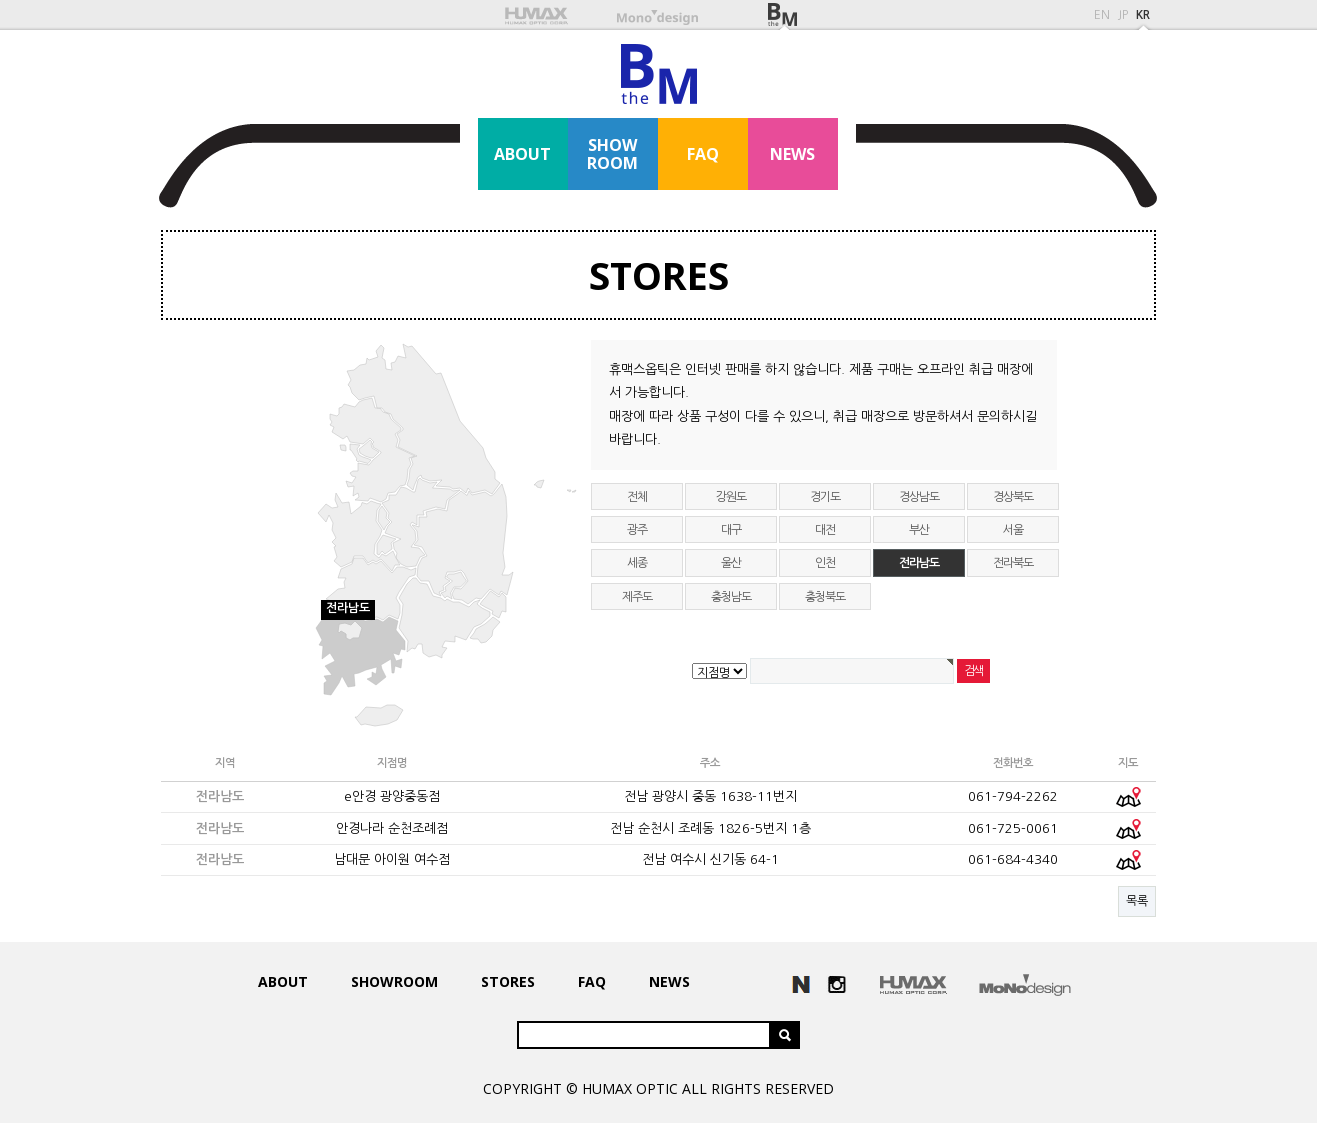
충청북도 (824, 597)
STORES (659, 275)
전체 (637, 497)
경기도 (824, 497)
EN (1102, 15)
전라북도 (1012, 563)
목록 (1137, 901)
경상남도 (918, 497)
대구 (731, 530)
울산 (731, 563)
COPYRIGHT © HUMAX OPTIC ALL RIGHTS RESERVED (658, 1088)
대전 (825, 530)
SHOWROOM (612, 154)
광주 (637, 530)
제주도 (636, 597)
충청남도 (730, 597)
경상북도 (1012, 497)
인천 (825, 563)
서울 (1013, 530)
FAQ (703, 154)
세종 (637, 563)
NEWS (792, 154)
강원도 (730, 497)
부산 (919, 530)
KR (1143, 15)
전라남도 (918, 563)
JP (1123, 15)
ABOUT (522, 154)
